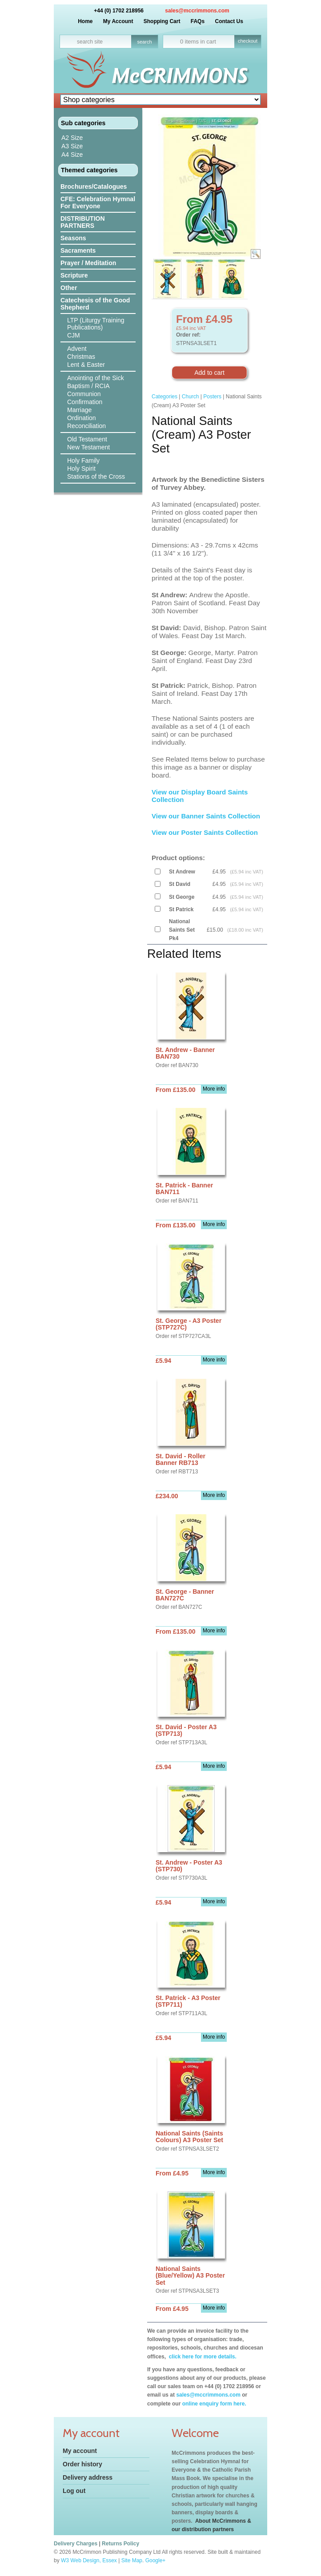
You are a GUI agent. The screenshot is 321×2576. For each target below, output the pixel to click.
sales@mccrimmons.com (197, 11)
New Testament (88, 447)
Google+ (155, 2560)
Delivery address (87, 2477)
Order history (82, 2464)
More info (214, 1089)
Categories (164, 396)
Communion (83, 393)
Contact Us (229, 21)
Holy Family (83, 460)
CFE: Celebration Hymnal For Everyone (97, 202)
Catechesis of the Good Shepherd (95, 304)
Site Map (131, 2560)
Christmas (81, 356)
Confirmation (84, 401)
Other (68, 287)
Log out (74, 2490)
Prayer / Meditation (88, 262)
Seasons (73, 238)
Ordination (81, 417)
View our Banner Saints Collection (207, 816)
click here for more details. (201, 2357)
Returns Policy (120, 2543)
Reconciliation (86, 425)
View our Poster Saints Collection (205, 832)
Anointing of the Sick (95, 377)
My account (80, 2450)
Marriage (79, 409)
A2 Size (72, 137)
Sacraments (78, 250)
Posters (212, 396)
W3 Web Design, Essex (89, 2560)
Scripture (74, 275)
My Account (118, 21)
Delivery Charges (75, 2543)
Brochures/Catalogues (93, 186)
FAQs (198, 21)
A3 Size (72, 146)
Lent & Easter (86, 364)
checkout (247, 41)
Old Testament (87, 439)
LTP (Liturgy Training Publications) (95, 324)
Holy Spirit (81, 468)
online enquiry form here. (214, 2404)
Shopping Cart (162, 21)
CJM (73, 335)
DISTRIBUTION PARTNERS (82, 222)
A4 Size (72, 154)
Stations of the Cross (96, 476)
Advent (77, 348)
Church (190, 396)
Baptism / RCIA (88, 385)
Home (85, 21)
